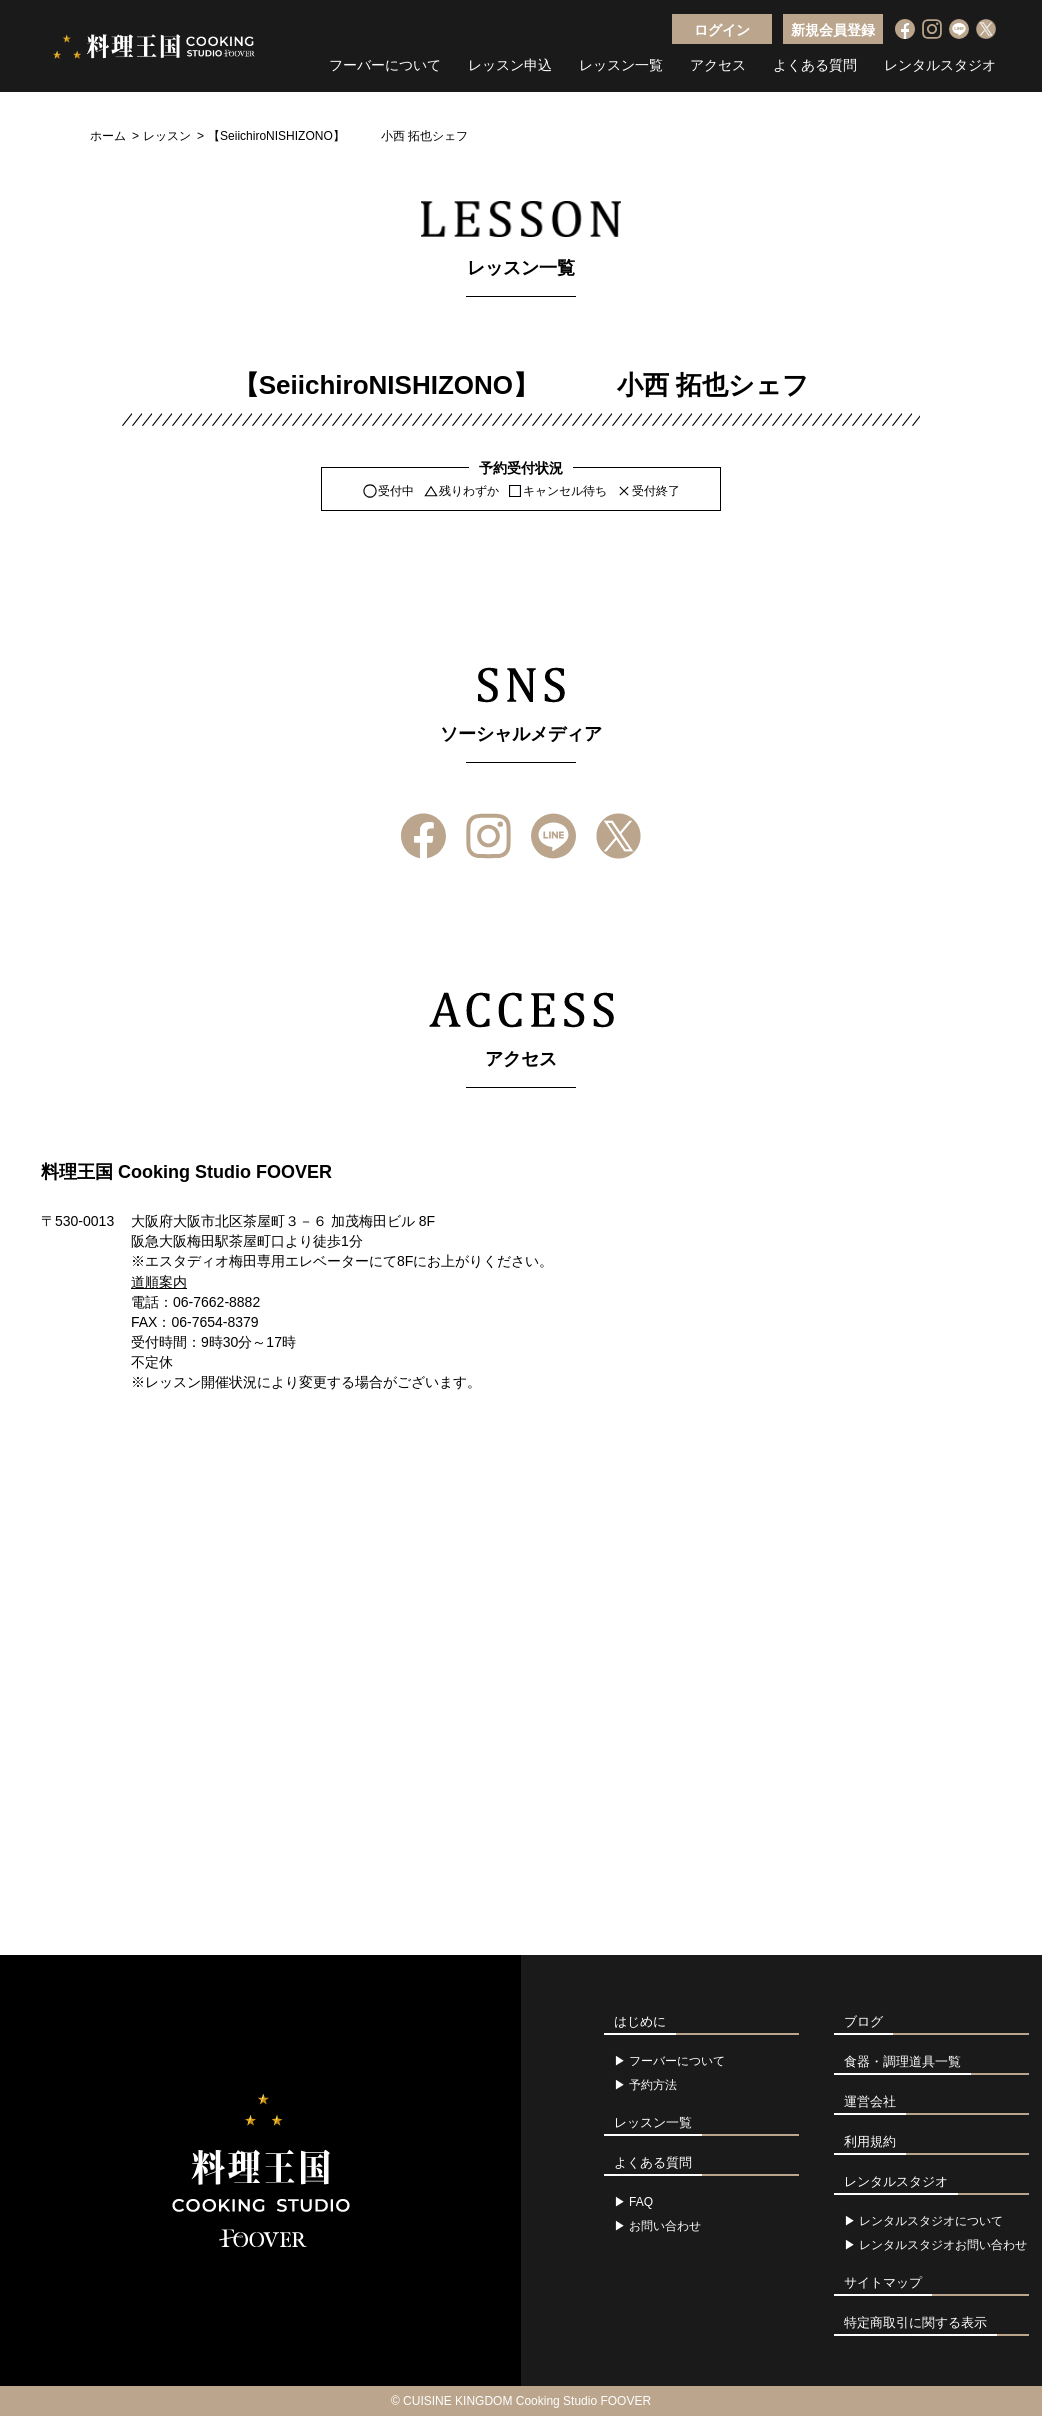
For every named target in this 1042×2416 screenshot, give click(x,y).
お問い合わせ (665, 2226)
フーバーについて (385, 65)
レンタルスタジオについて (931, 2221)
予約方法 (653, 2085)
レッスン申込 (510, 65)
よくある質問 (815, 65)
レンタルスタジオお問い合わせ (943, 2245)
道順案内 (159, 1282)
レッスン (167, 136)
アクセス (718, 65)
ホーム (108, 136)
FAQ (641, 2202)
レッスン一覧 (621, 65)
